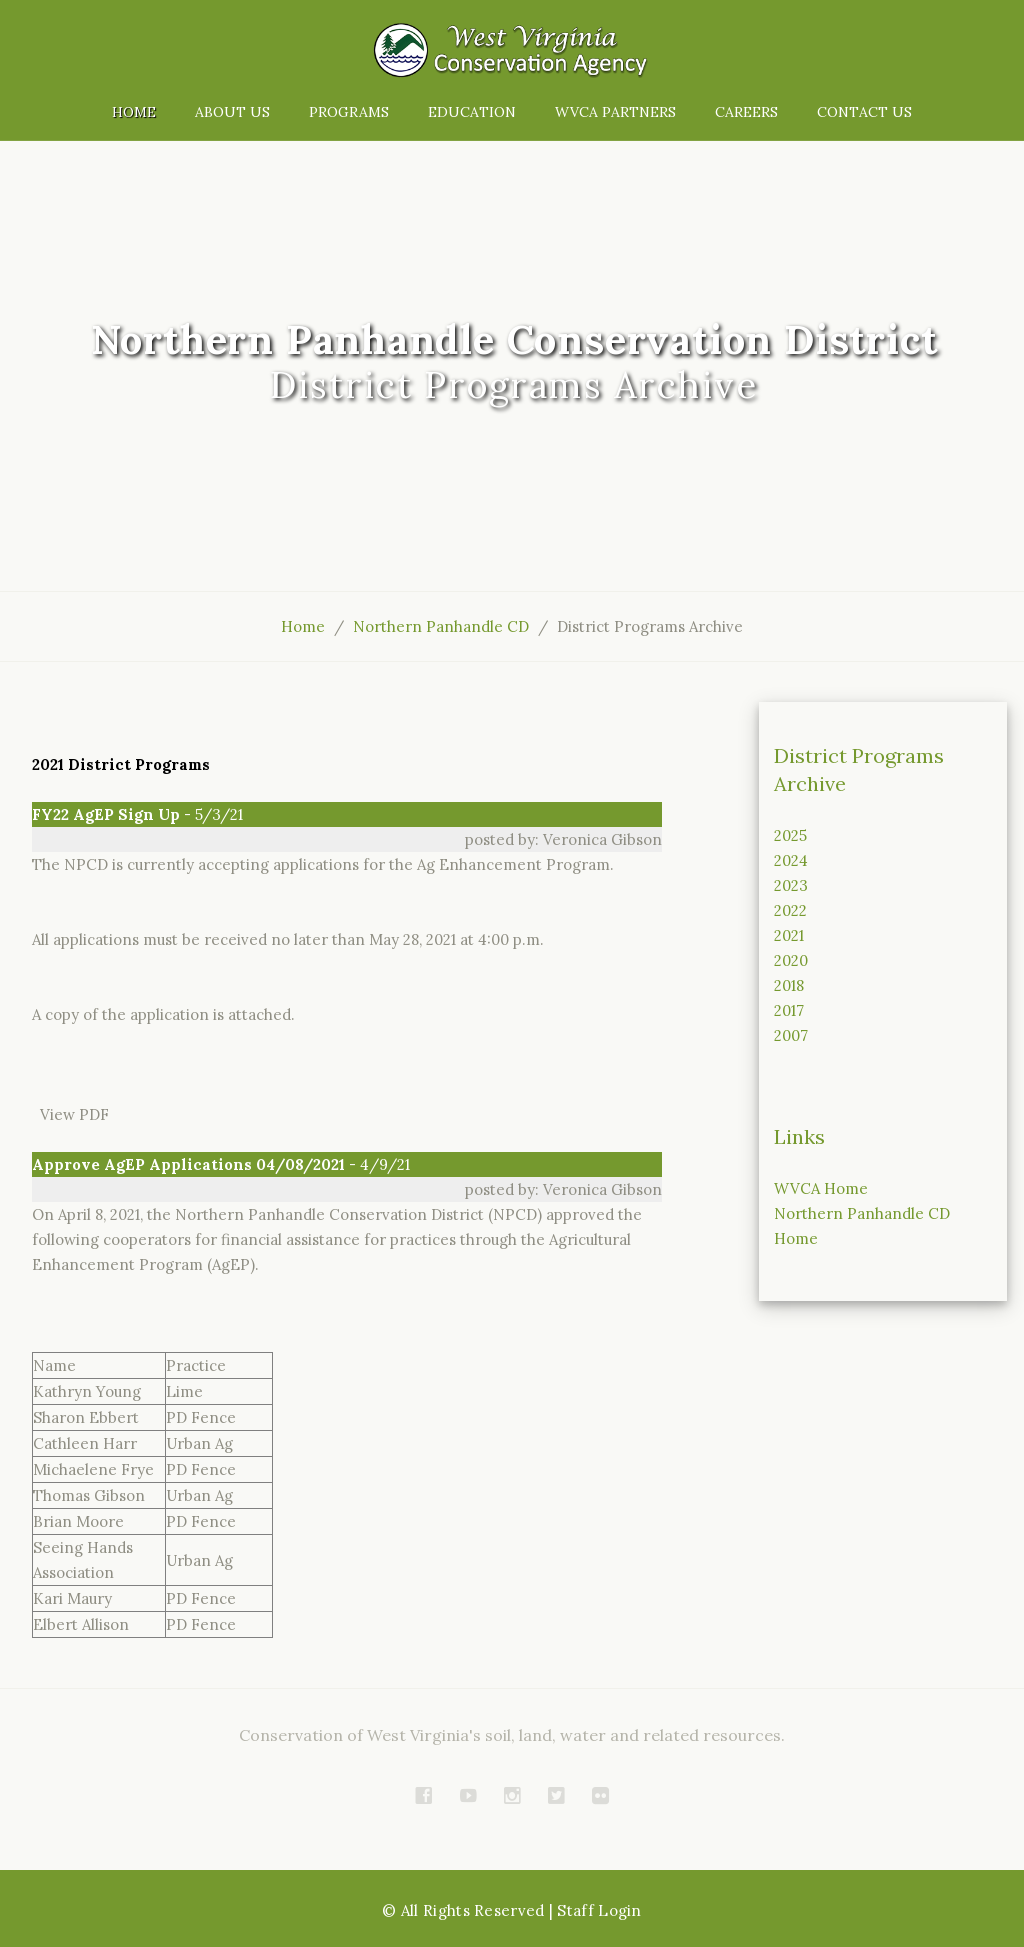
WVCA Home (821, 1188)
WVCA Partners (615, 112)
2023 (791, 885)
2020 (791, 960)
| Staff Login (595, 1910)
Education (472, 112)
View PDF (70, 1114)
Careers (746, 112)
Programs (349, 112)
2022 (790, 910)
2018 (789, 985)
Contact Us (864, 112)
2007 (791, 1035)
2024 (791, 860)
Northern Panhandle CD (441, 626)
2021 (789, 935)
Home (134, 112)
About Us (232, 112)
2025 (790, 835)
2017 (789, 1010)
